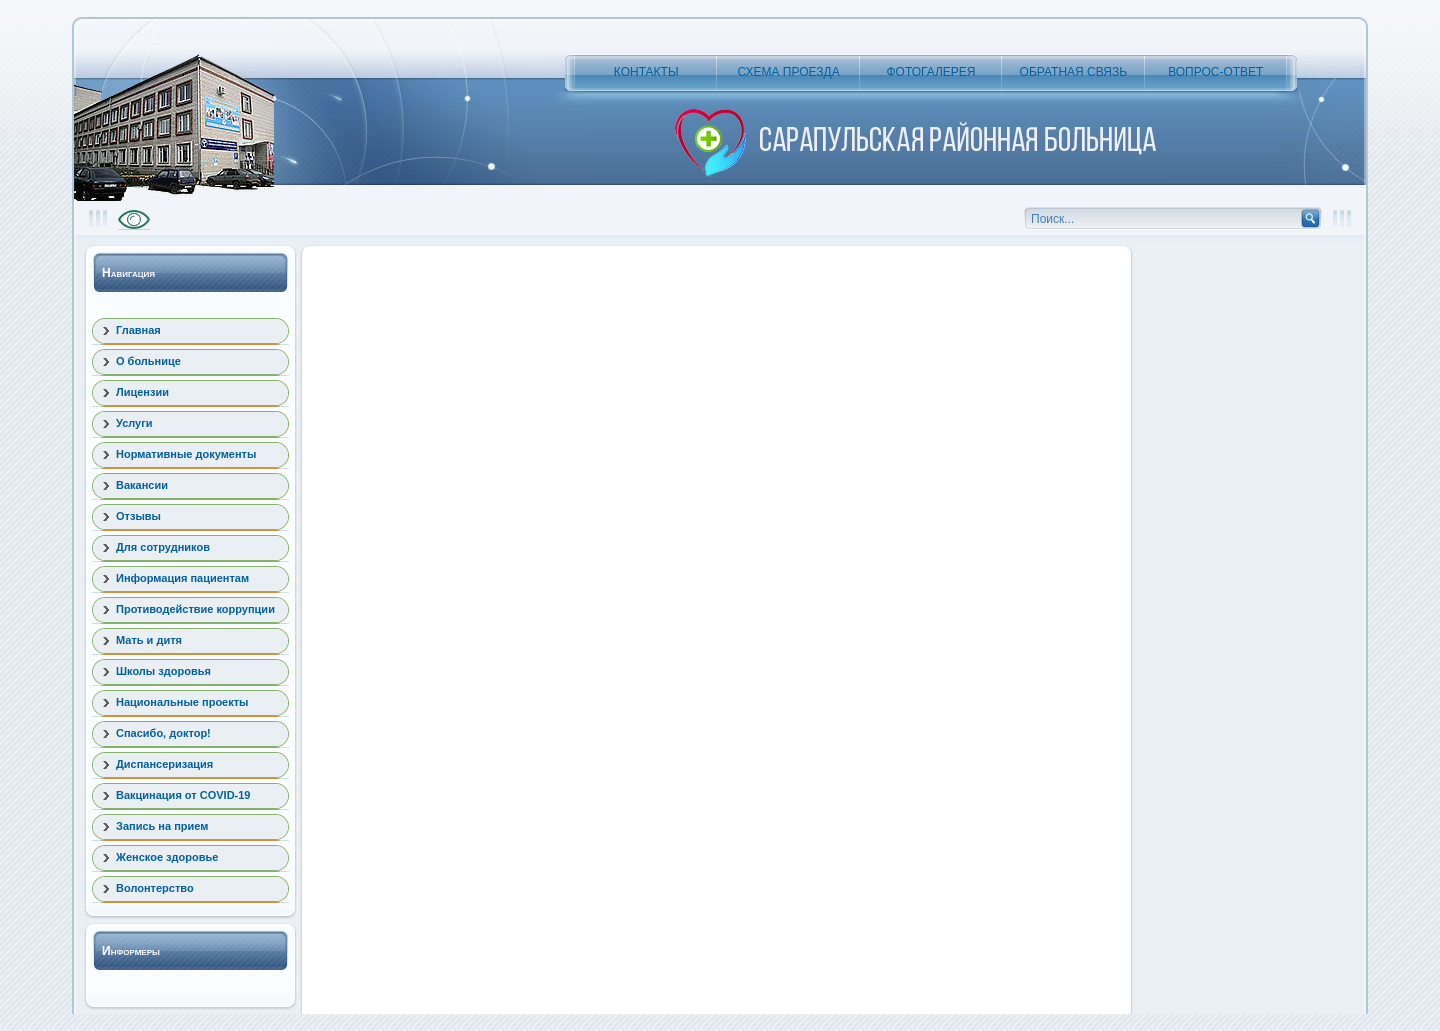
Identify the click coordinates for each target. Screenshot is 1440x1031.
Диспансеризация (164, 764)
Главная (138, 330)
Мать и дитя (149, 640)
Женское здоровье (167, 857)
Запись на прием (162, 826)
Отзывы (138, 516)
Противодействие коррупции (195, 609)
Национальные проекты (182, 702)
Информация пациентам (182, 578)
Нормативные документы (186, 454)
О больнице (148, 361)
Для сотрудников (163, 547)
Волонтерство (155, 888)
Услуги (134, 423)
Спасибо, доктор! (163, 733)
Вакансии (142, 485)
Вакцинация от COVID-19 (183, 795)
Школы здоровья (163, 671)
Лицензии (142, 392)
